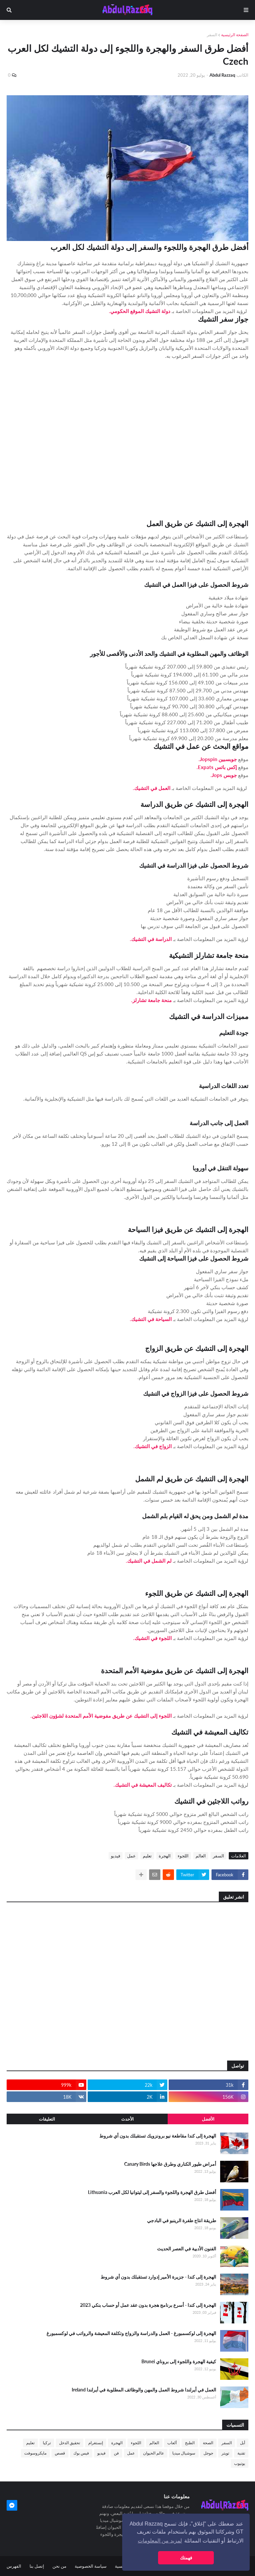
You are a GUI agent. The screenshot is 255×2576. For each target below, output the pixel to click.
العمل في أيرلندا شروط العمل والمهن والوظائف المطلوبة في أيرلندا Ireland (144, 2389)
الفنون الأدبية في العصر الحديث (186, 2248)
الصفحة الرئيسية (234, 34)
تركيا (47, 2442)
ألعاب (172, 2442)
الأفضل (208, 2119)
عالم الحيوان (153, 2453)
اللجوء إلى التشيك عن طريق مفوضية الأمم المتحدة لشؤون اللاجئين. (101, 1716)
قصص (60, 2453)
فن (116, 2453)
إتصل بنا (37, 2566)
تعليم (147, 1855)
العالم (201, 1855)
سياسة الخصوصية (91, 2566)
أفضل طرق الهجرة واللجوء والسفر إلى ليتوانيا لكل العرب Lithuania (152, 2192)
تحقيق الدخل (69, 2442)
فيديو (115, 1855)
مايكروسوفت (35, 2453)
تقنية (241, 2453)
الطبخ (190, 2442)
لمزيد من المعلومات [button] (160, 2540)
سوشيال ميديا (183, 2453)
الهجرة (165, 1855)
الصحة (208, 2442)
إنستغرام (95, 2442)
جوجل (208, 2453)
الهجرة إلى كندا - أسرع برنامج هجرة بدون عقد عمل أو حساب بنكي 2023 (148, 2305)
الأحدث (127, 2119)
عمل (131, 1855)
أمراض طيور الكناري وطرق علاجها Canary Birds (170, 2164)
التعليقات (47, 2119)
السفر (212, 34)
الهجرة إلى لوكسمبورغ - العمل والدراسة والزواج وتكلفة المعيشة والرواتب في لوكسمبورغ (131, 2333)
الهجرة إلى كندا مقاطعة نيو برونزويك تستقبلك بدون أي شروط (157, 2136)
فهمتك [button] (186, 2557)
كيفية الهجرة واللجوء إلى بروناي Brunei (178, 2361)
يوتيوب (239, 2463)
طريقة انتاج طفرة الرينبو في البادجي (181, 2220)
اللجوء (183, 1855)
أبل (242, 2442)
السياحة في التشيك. (151, 1319)
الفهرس (14, 2566)
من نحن (59, 2566)
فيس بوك (81, 2453)
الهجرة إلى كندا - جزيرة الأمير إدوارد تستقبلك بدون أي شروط (158, 2277)
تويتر (225, 2453)
